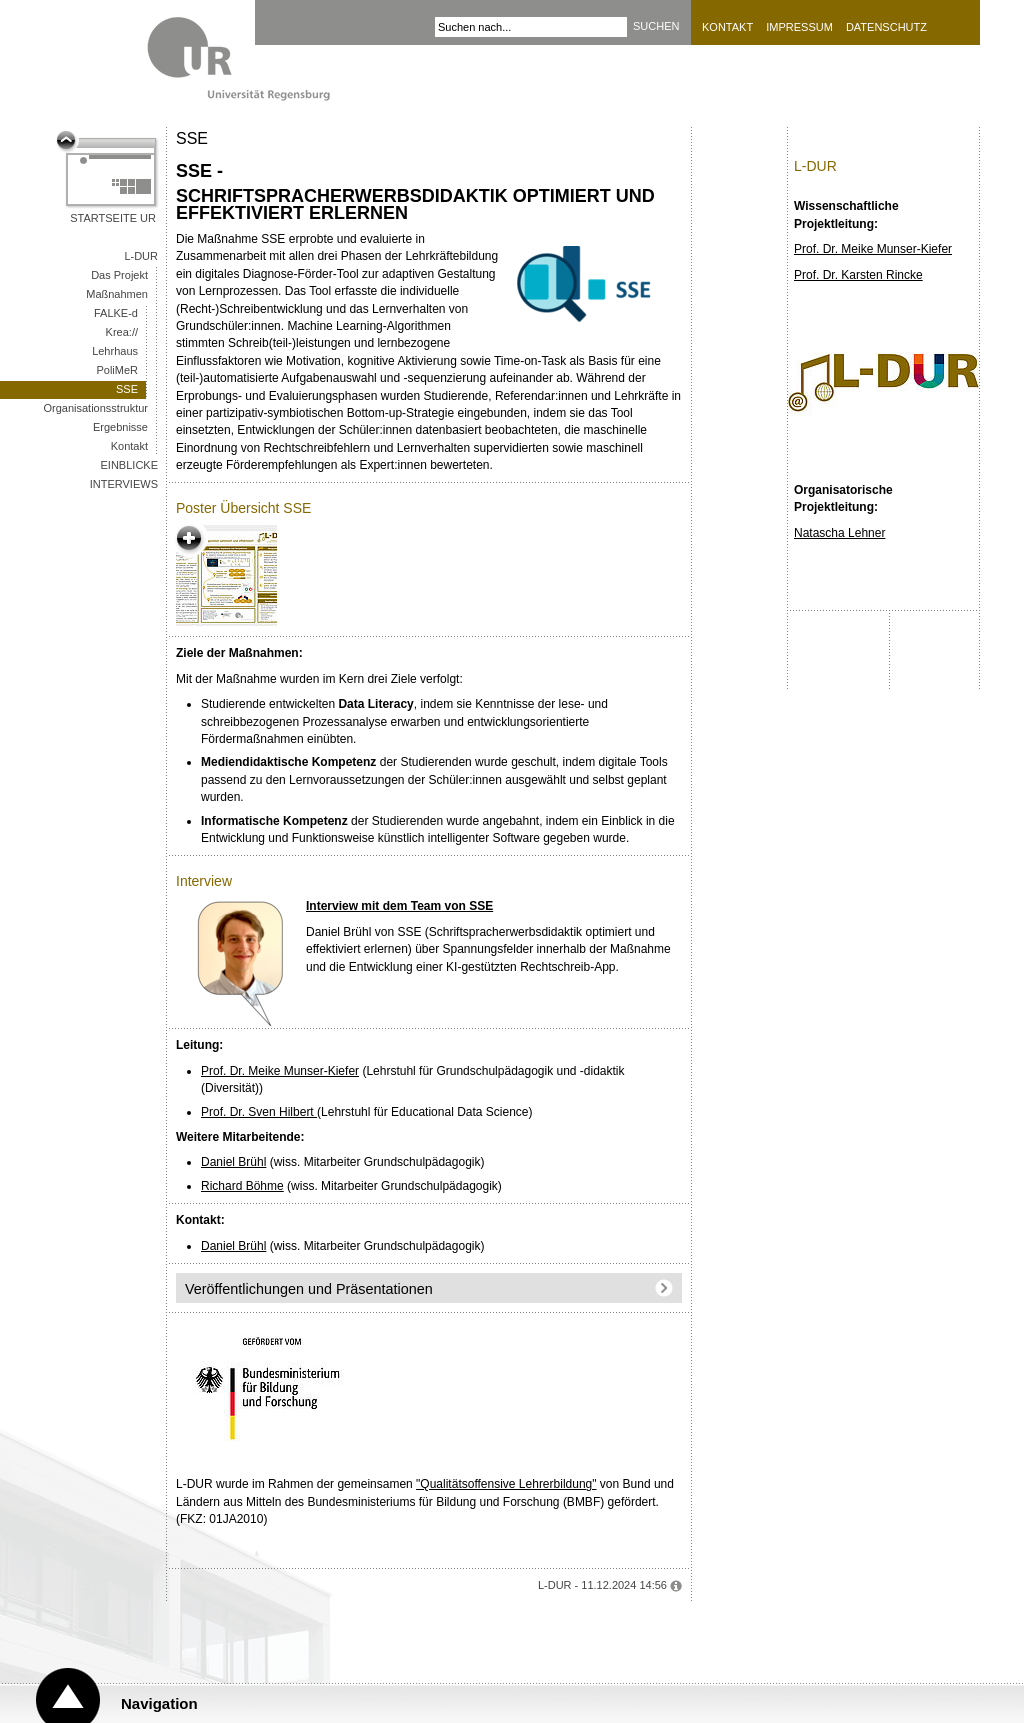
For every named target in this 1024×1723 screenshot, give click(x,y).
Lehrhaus (115, 351)
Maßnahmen (117, 294)
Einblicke (129, 465)
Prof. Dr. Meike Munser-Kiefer (280, 1071)
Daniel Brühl (233, 1162)
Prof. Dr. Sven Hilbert (259, 1112)
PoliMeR (117, 370)
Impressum (799, 27)
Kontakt (727, 27)
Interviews (124, 484)
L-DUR (141, 256)
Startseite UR (113, 218)
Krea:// (122, 332)
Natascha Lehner (839, 533)
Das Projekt (119, 275)
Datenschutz (886, 27)
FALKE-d (116, 313)
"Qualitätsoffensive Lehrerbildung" (506, 1484)
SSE (127, 389)
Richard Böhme (242, 1186)
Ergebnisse (120, 427)
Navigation (159, 1703)
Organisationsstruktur (95, 408)
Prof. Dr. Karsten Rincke (858, 275)
